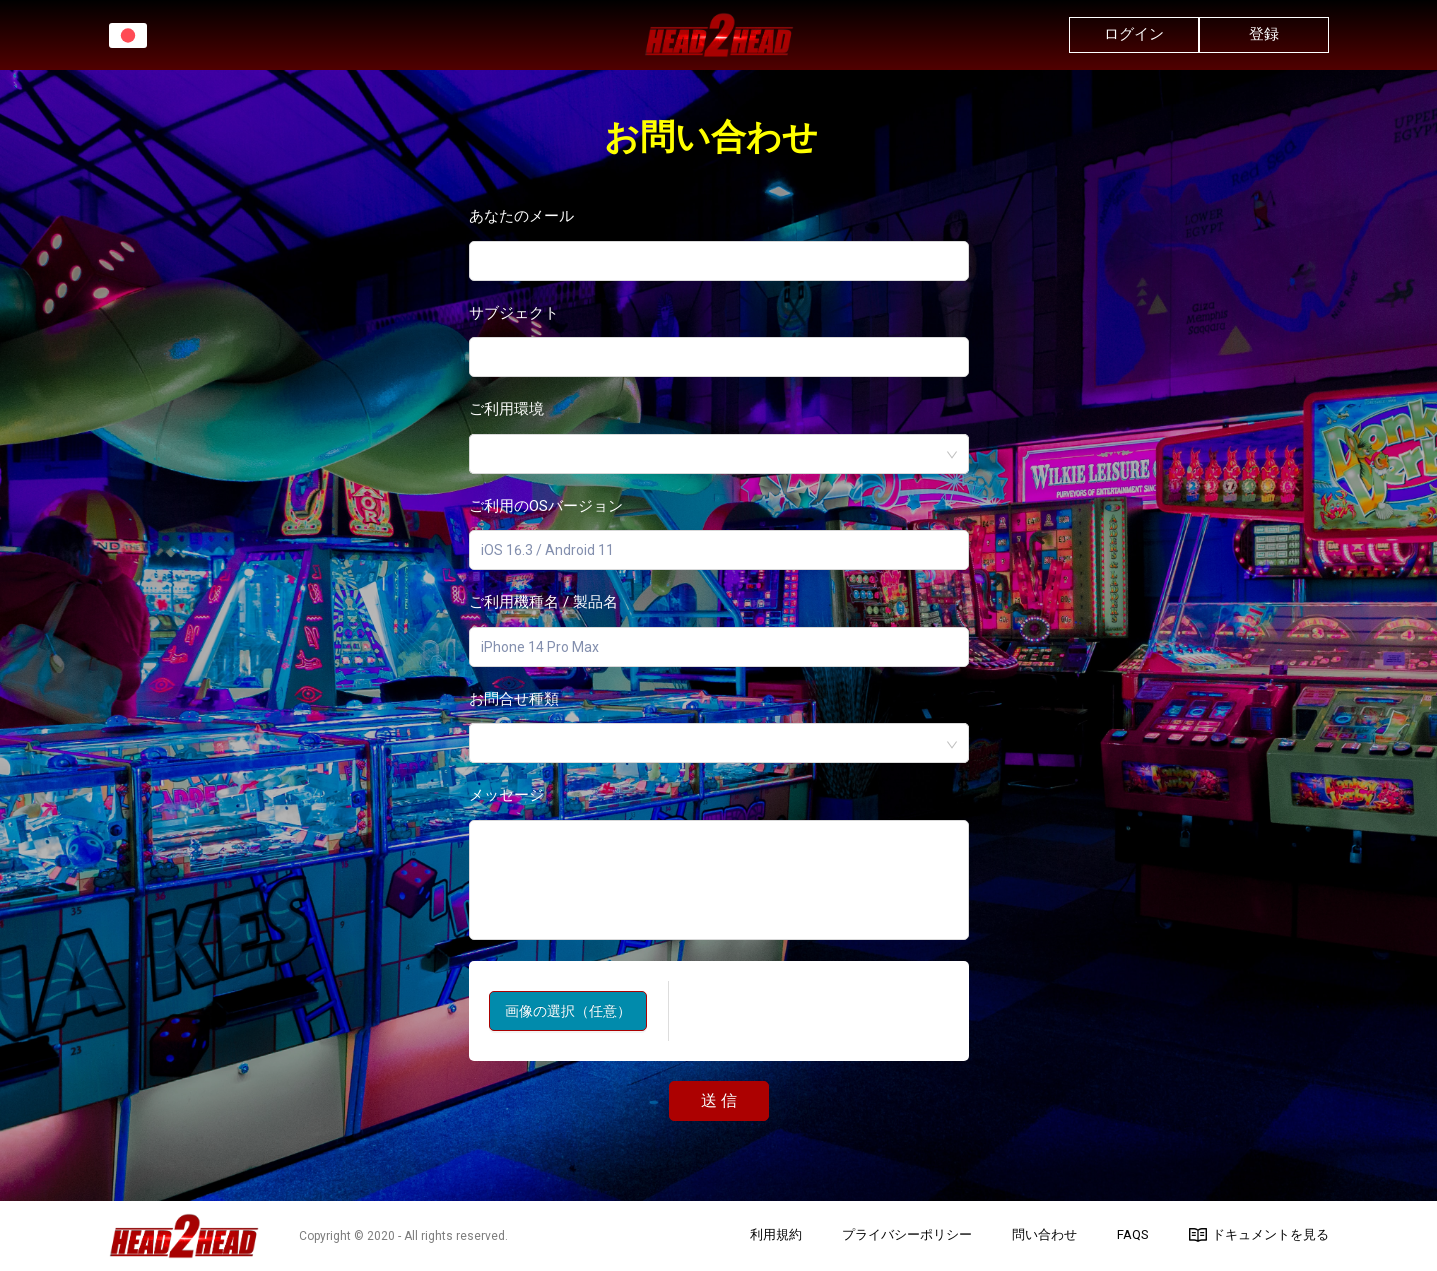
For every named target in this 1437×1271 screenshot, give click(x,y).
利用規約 (776, 1234)
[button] (128, 35)
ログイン (1134, 34)
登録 (1264, 34)
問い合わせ (1044, 1234)
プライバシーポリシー (907, 1234)
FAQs (1133, 1234)
